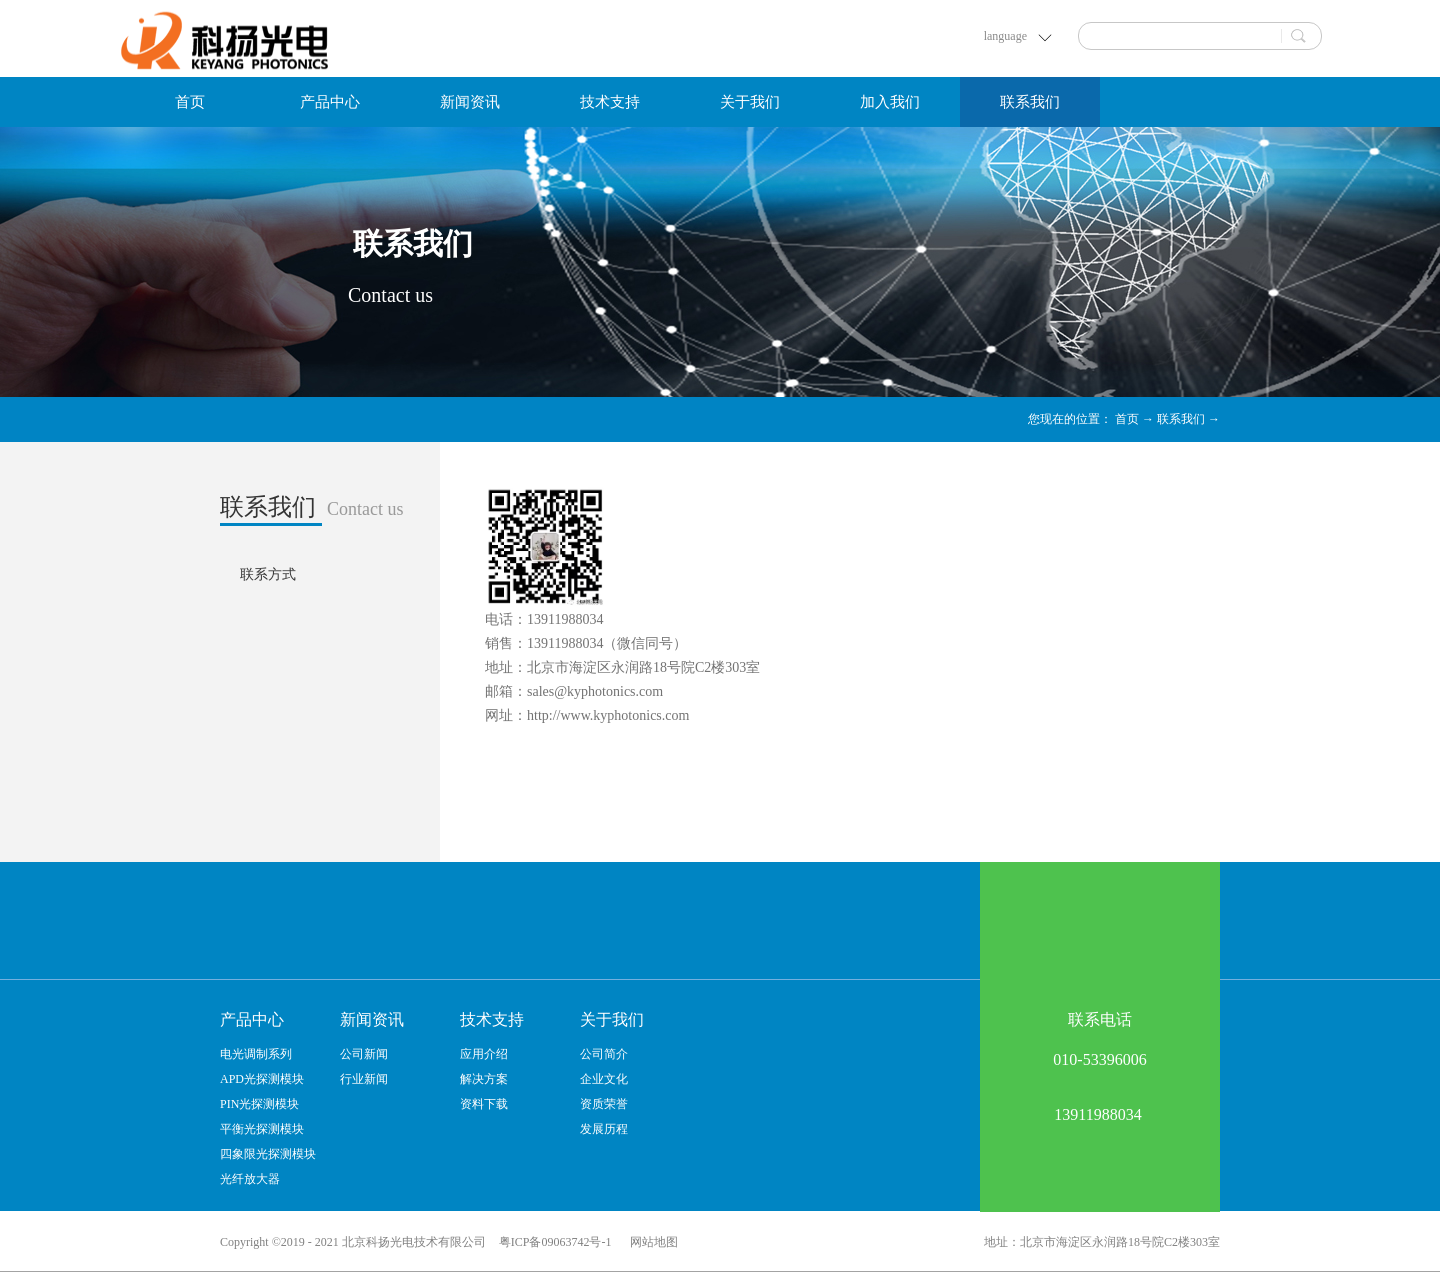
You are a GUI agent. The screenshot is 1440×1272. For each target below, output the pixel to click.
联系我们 (1181, 419)
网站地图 (651, 1242)
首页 (190, 102)
